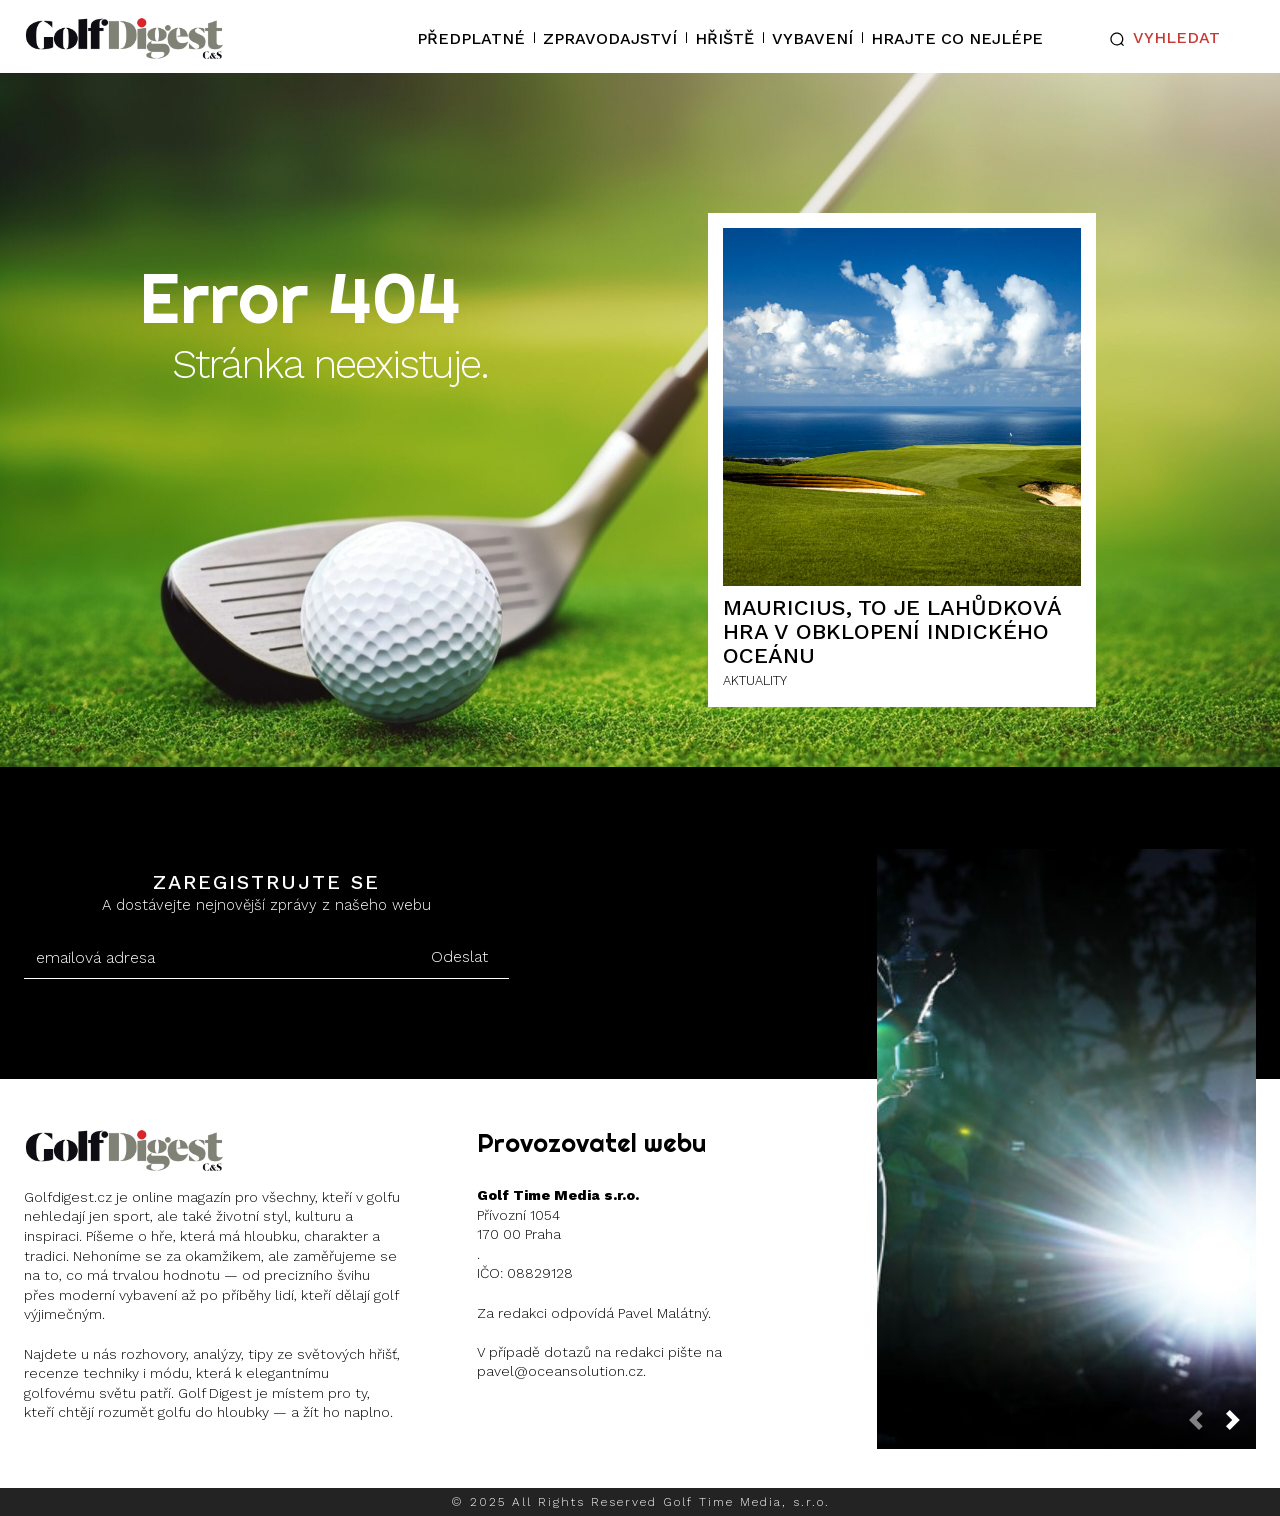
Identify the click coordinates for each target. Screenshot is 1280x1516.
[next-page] (1241, 1426)
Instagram (101, 1464)
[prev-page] (1204, 1426)
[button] (1160, 39)
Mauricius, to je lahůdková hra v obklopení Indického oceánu (892, 631)
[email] (216, 958)
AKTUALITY (755, 680)
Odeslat (459, 956)
